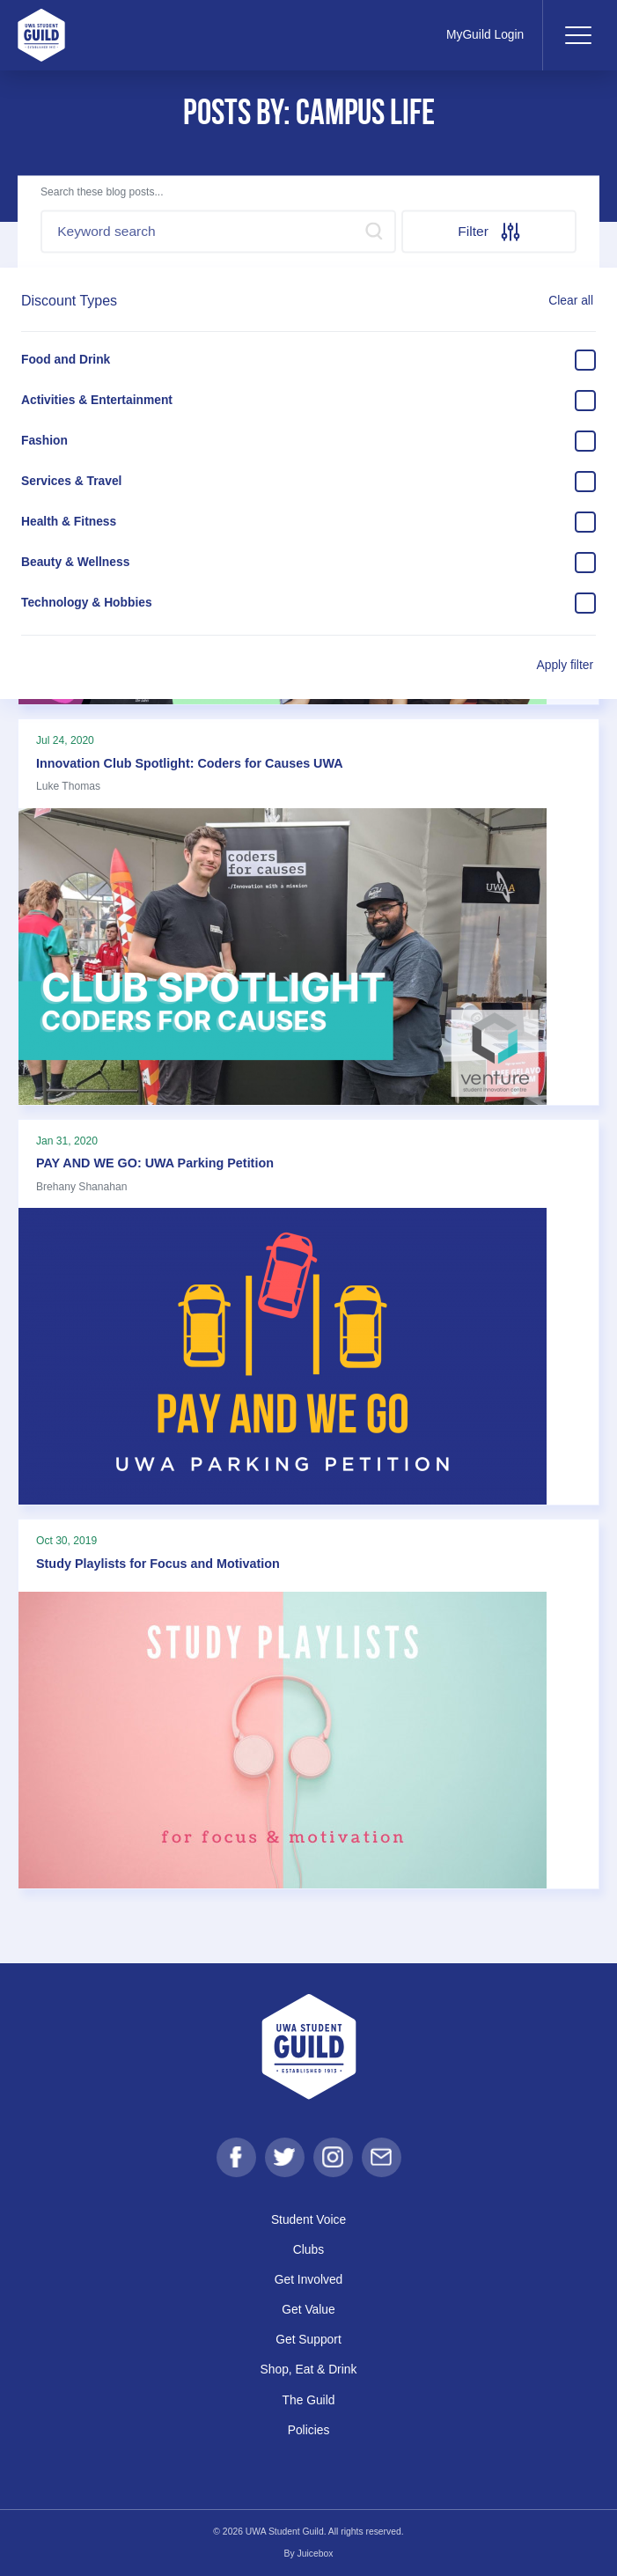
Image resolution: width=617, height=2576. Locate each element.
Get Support (308, 2339)
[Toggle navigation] (577, 35)
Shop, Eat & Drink (309, 2369)
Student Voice (308, 2219)
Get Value (308, 2309)
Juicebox (315, 2553)
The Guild (309, 2400)
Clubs (308, 2249)
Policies (309, 2430)
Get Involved (309, 2279)
